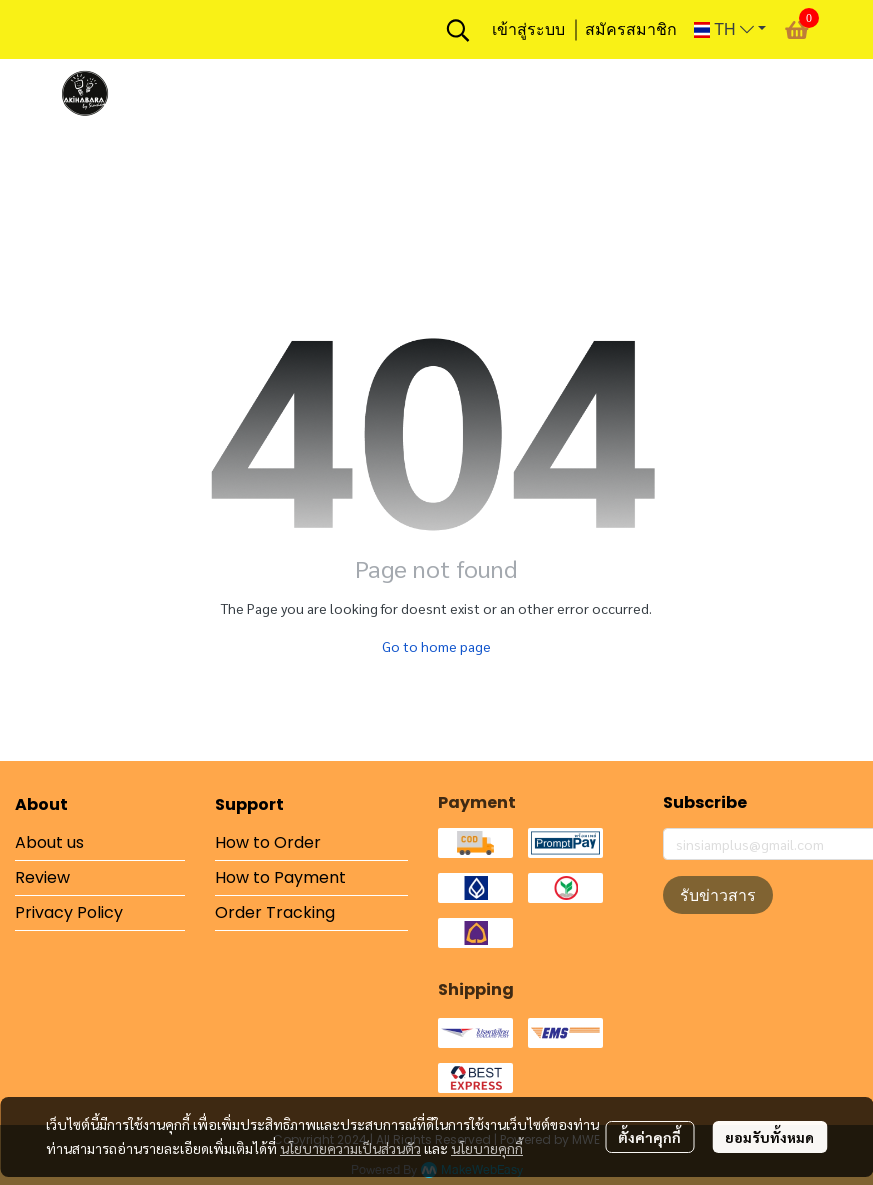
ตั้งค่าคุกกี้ (649, 1137)
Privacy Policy (69, 912)
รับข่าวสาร (718, 895)
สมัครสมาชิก (631, 29)
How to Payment (280, 877)
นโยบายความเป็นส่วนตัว (350, 1148)
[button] (458, 30)
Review (42, 877)
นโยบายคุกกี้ (487, 1148)
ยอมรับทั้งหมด (769, 1137)
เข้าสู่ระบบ (528, 29)
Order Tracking (275, 912)
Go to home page (436, 646)
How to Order (268, 842)
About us (49, 842)
